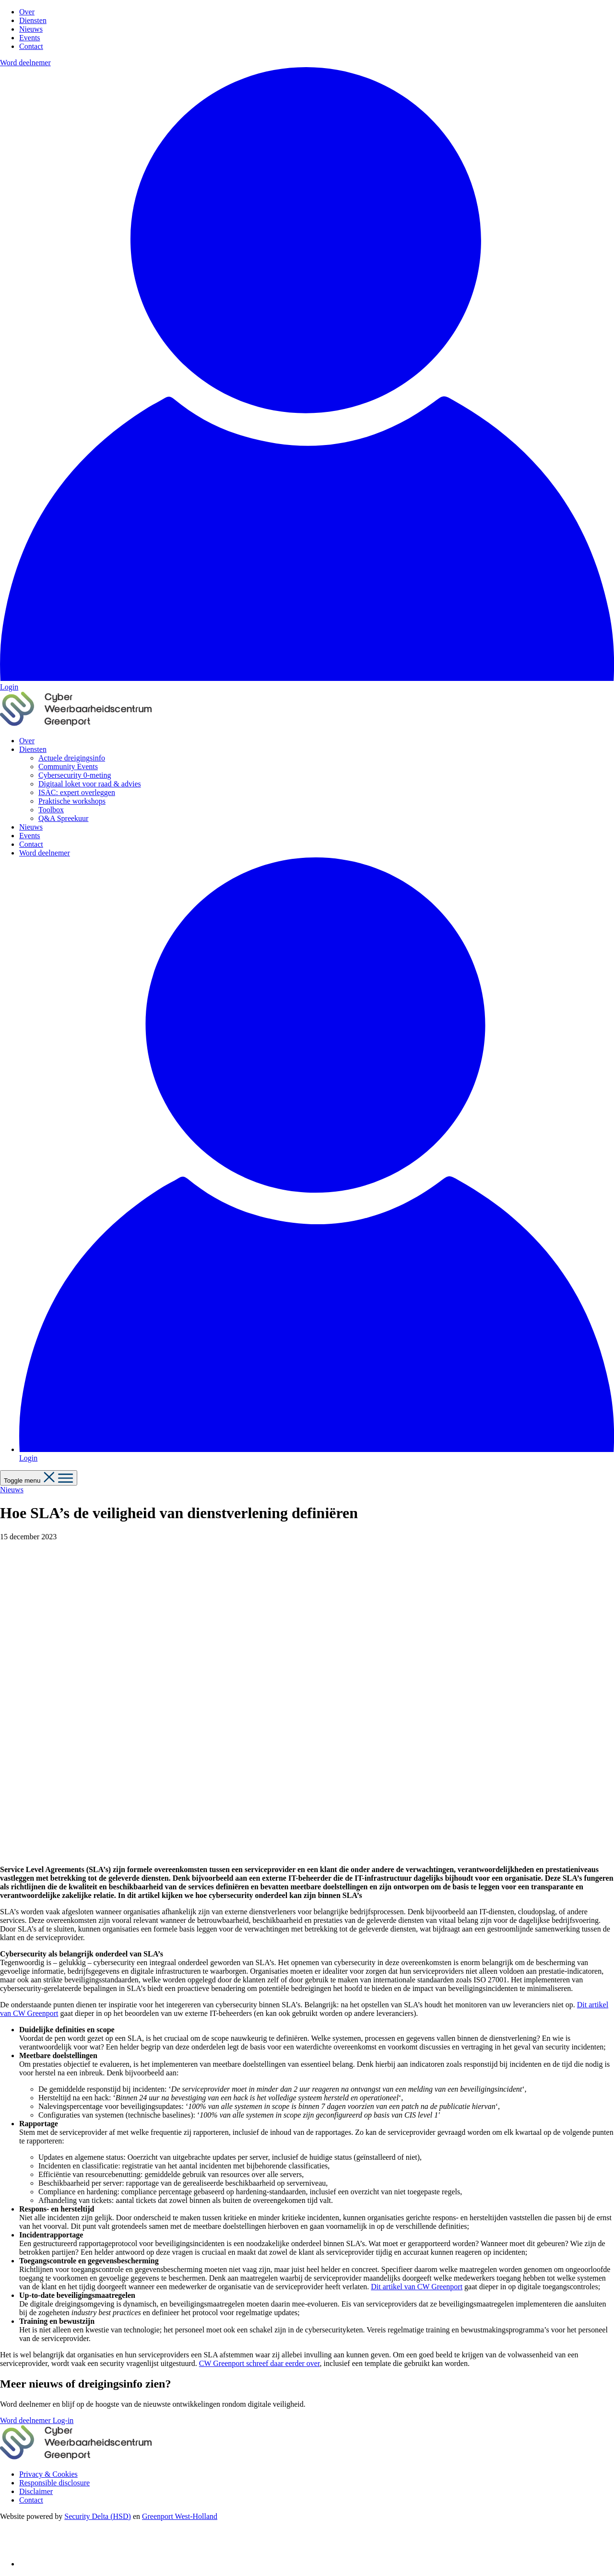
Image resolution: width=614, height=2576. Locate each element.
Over (27, 12)
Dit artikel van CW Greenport (416, 2287)
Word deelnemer (25, 63)
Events (29, 38)
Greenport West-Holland (179, 2516)
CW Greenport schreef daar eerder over (259, 2363)
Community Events (68, 766)
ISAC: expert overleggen (76, 792)
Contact (31, 46)
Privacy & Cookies (48, 2474)
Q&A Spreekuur (63, 818)
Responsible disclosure (54, 2483)
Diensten (33, 20)
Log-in (63, 2420)
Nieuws (31, 29)
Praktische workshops (72, 801)
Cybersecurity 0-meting (74, 775)
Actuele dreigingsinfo (71, 758)
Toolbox (51, 810)
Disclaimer (36, 2491)
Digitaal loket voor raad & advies (89, 784)
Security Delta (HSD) (97, 2516)
